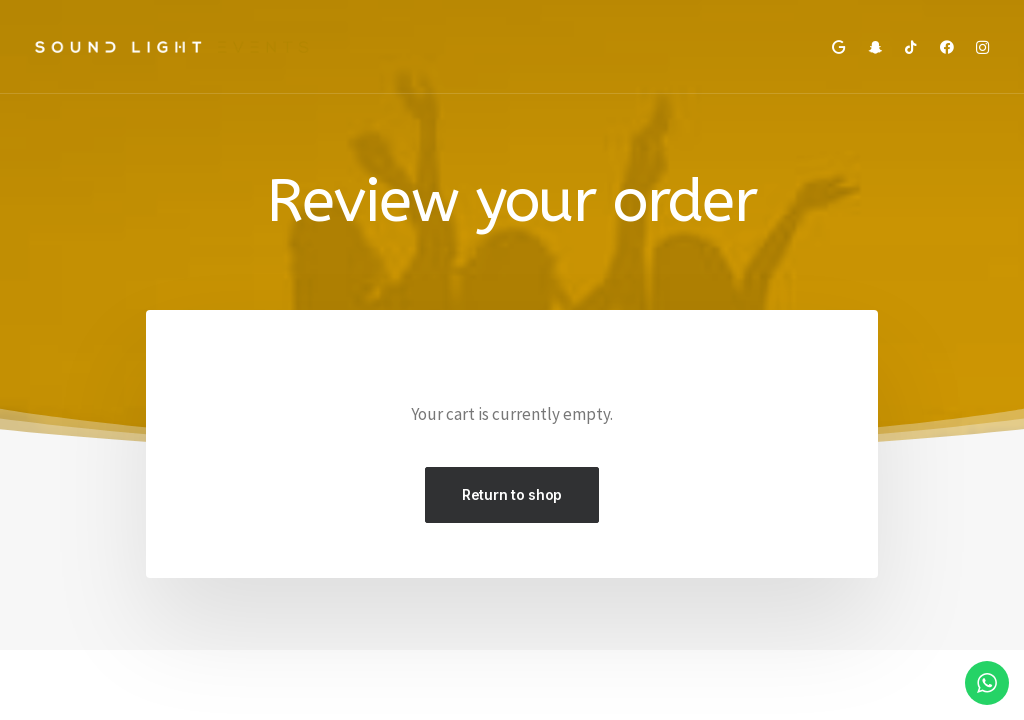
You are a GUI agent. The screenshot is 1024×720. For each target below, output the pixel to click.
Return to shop (512, 494)
